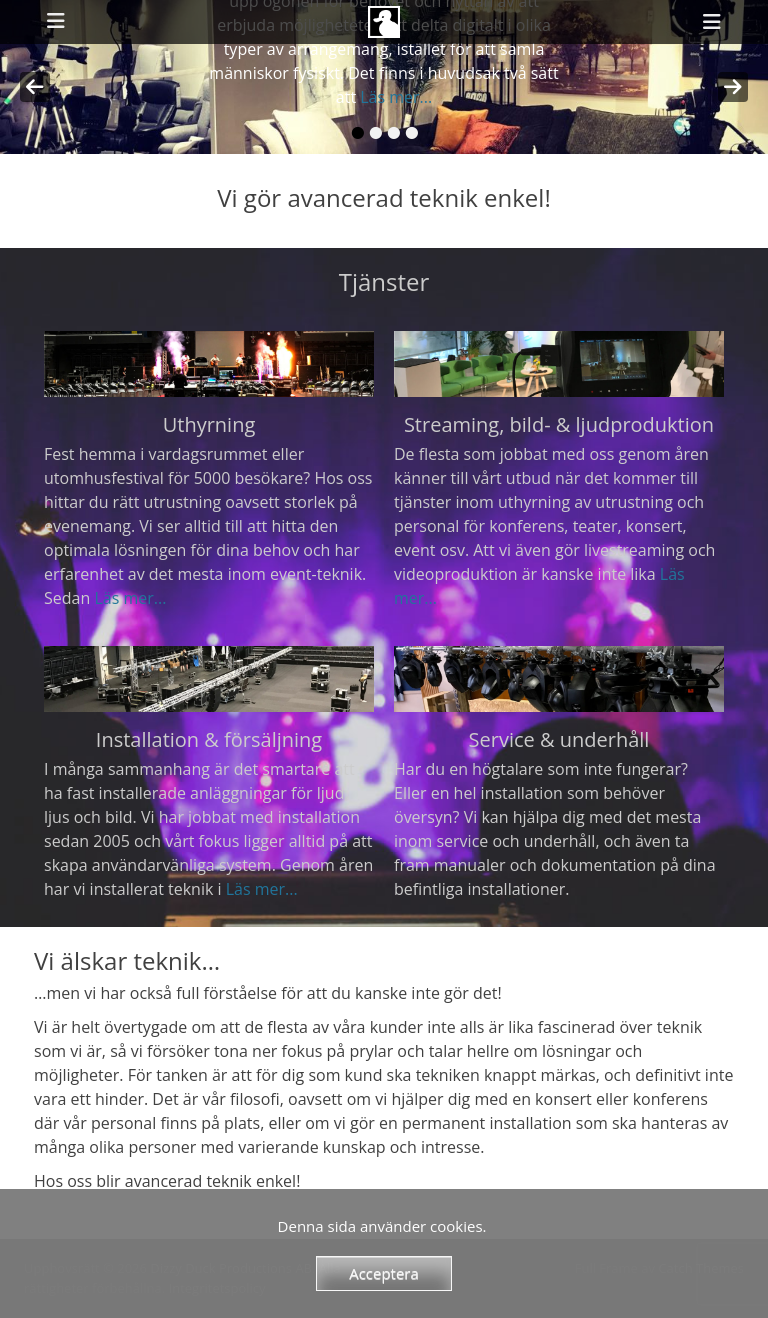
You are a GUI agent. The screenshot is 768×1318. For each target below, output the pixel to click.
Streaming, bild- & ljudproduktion (559, 424)
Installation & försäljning (209, 739)
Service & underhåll (559, 739)
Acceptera (384, 1273)
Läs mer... (396, 97)
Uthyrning (209, 424)
